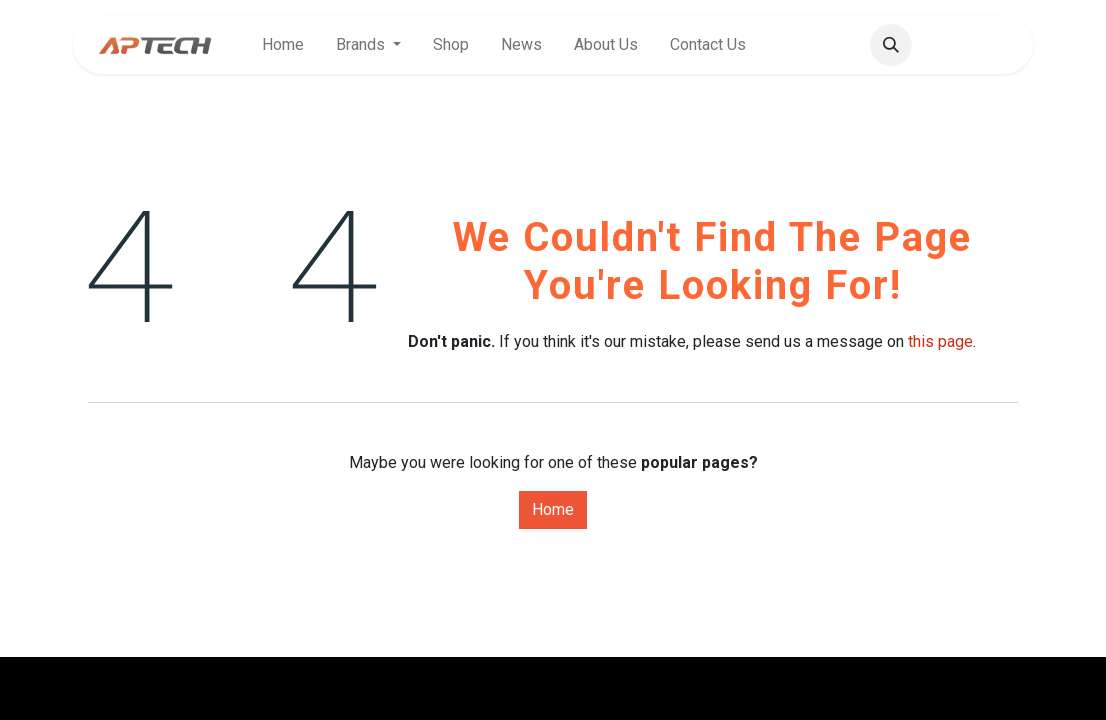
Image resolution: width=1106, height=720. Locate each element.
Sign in (976, 44)
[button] (891, 45)
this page (940, 341)
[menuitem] (283, 45)
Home (553, 509)
